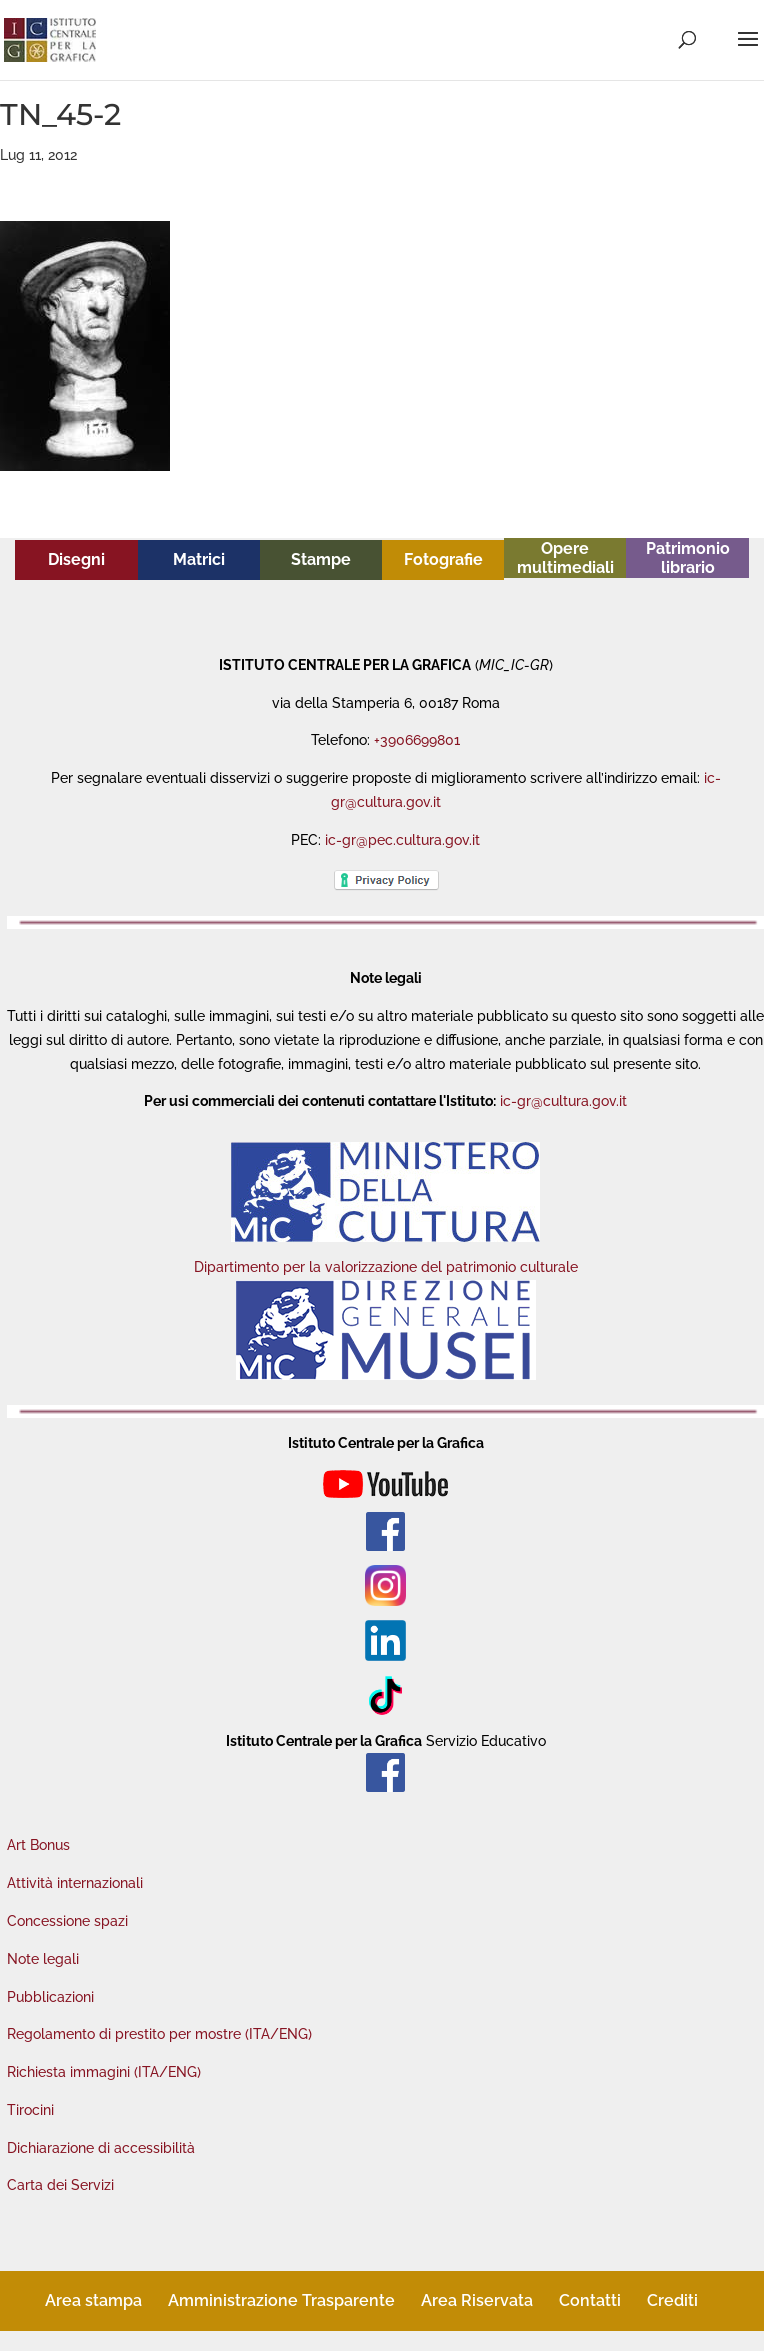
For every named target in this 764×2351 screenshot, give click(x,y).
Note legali (43, 1959)
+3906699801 (417, 740)
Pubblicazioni (50, 1997)
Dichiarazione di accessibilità (101, 2148)
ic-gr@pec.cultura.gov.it (402, 840)
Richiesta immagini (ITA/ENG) (104, 2072)
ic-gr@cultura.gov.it (563, 1101)
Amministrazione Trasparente (281, 2300)
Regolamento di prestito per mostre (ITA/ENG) (159, 2034)
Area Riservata (477, 2300)
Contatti (590, 2300)
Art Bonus (38, 1845)
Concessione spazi (67, 1921)
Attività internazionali (75, 1883)
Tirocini (30, 2110)
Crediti (672, 2300)
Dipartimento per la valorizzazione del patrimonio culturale (386, 1267)
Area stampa (93, 2300)
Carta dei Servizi (60, 2185)
